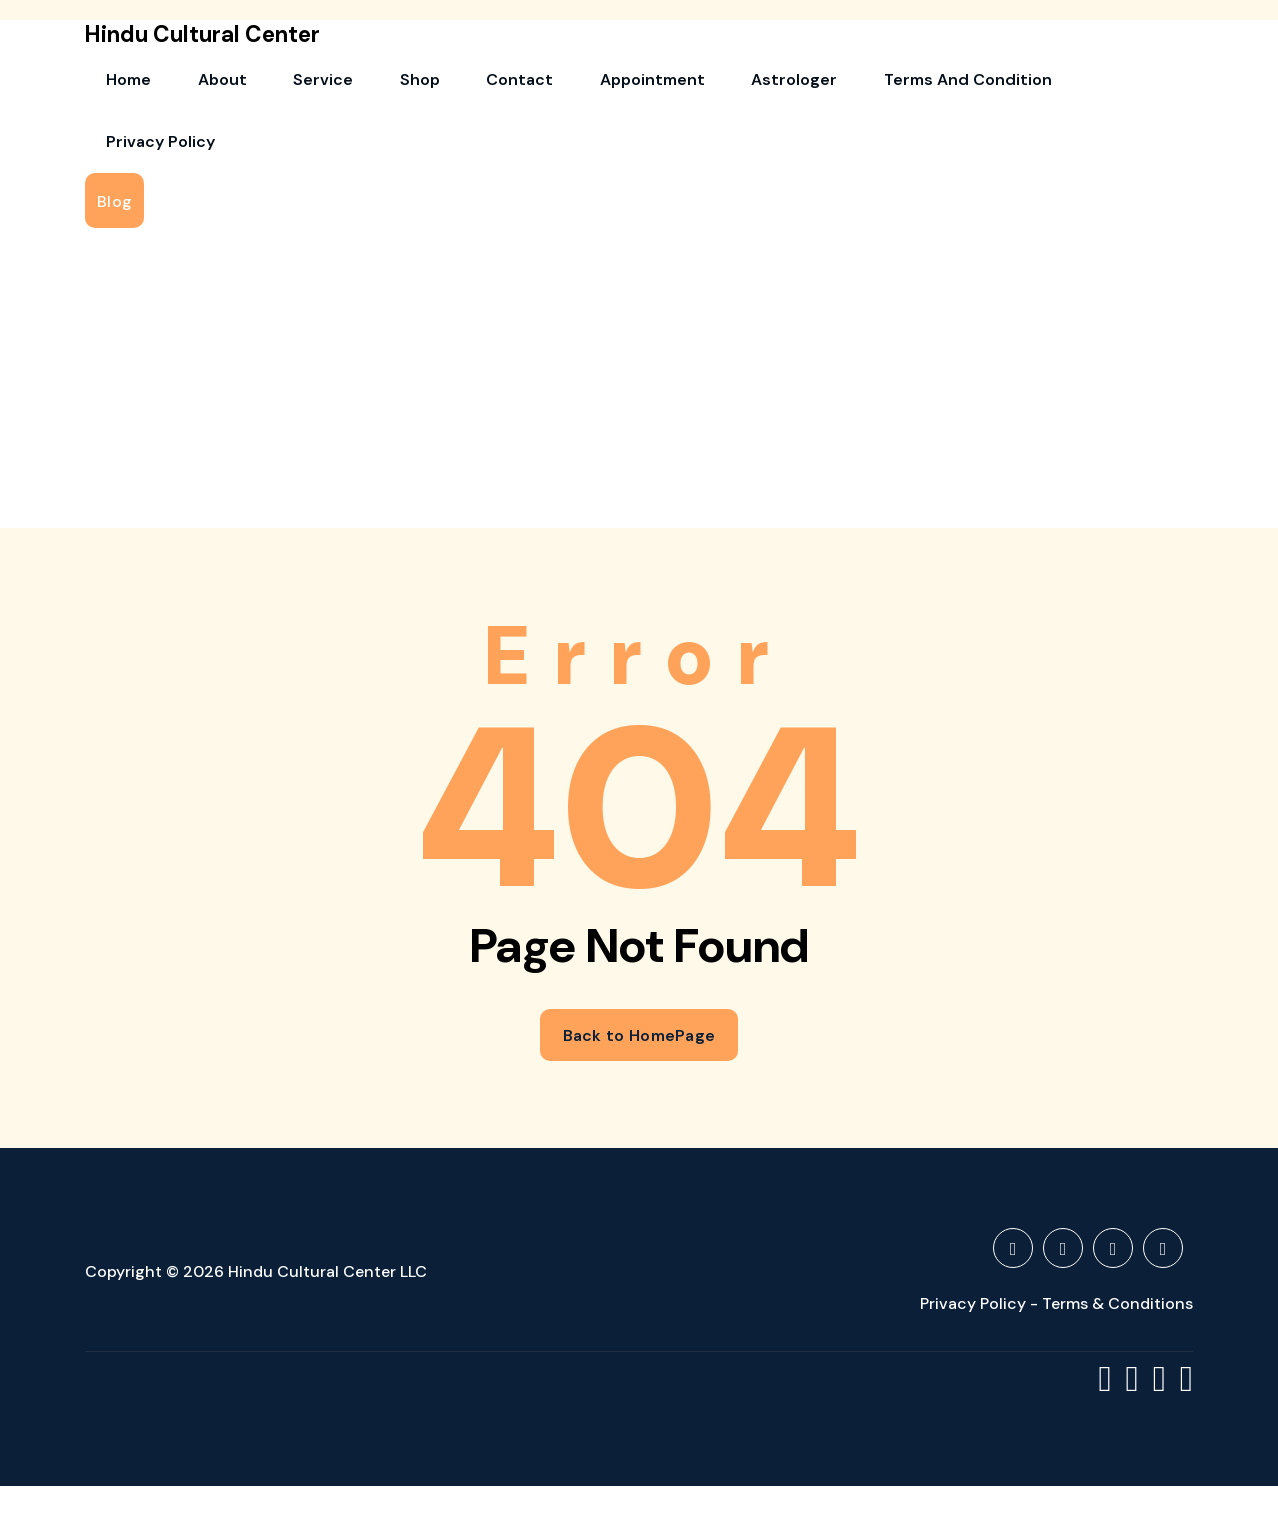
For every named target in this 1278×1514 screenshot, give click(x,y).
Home (117, 85)
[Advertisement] (639, 273)
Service (267, 85)
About (188, 85)
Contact (418, 85)
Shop (341, 85)
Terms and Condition (799, 85)
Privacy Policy (961, 85)
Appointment (528, 85)
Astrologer (648, 85)
